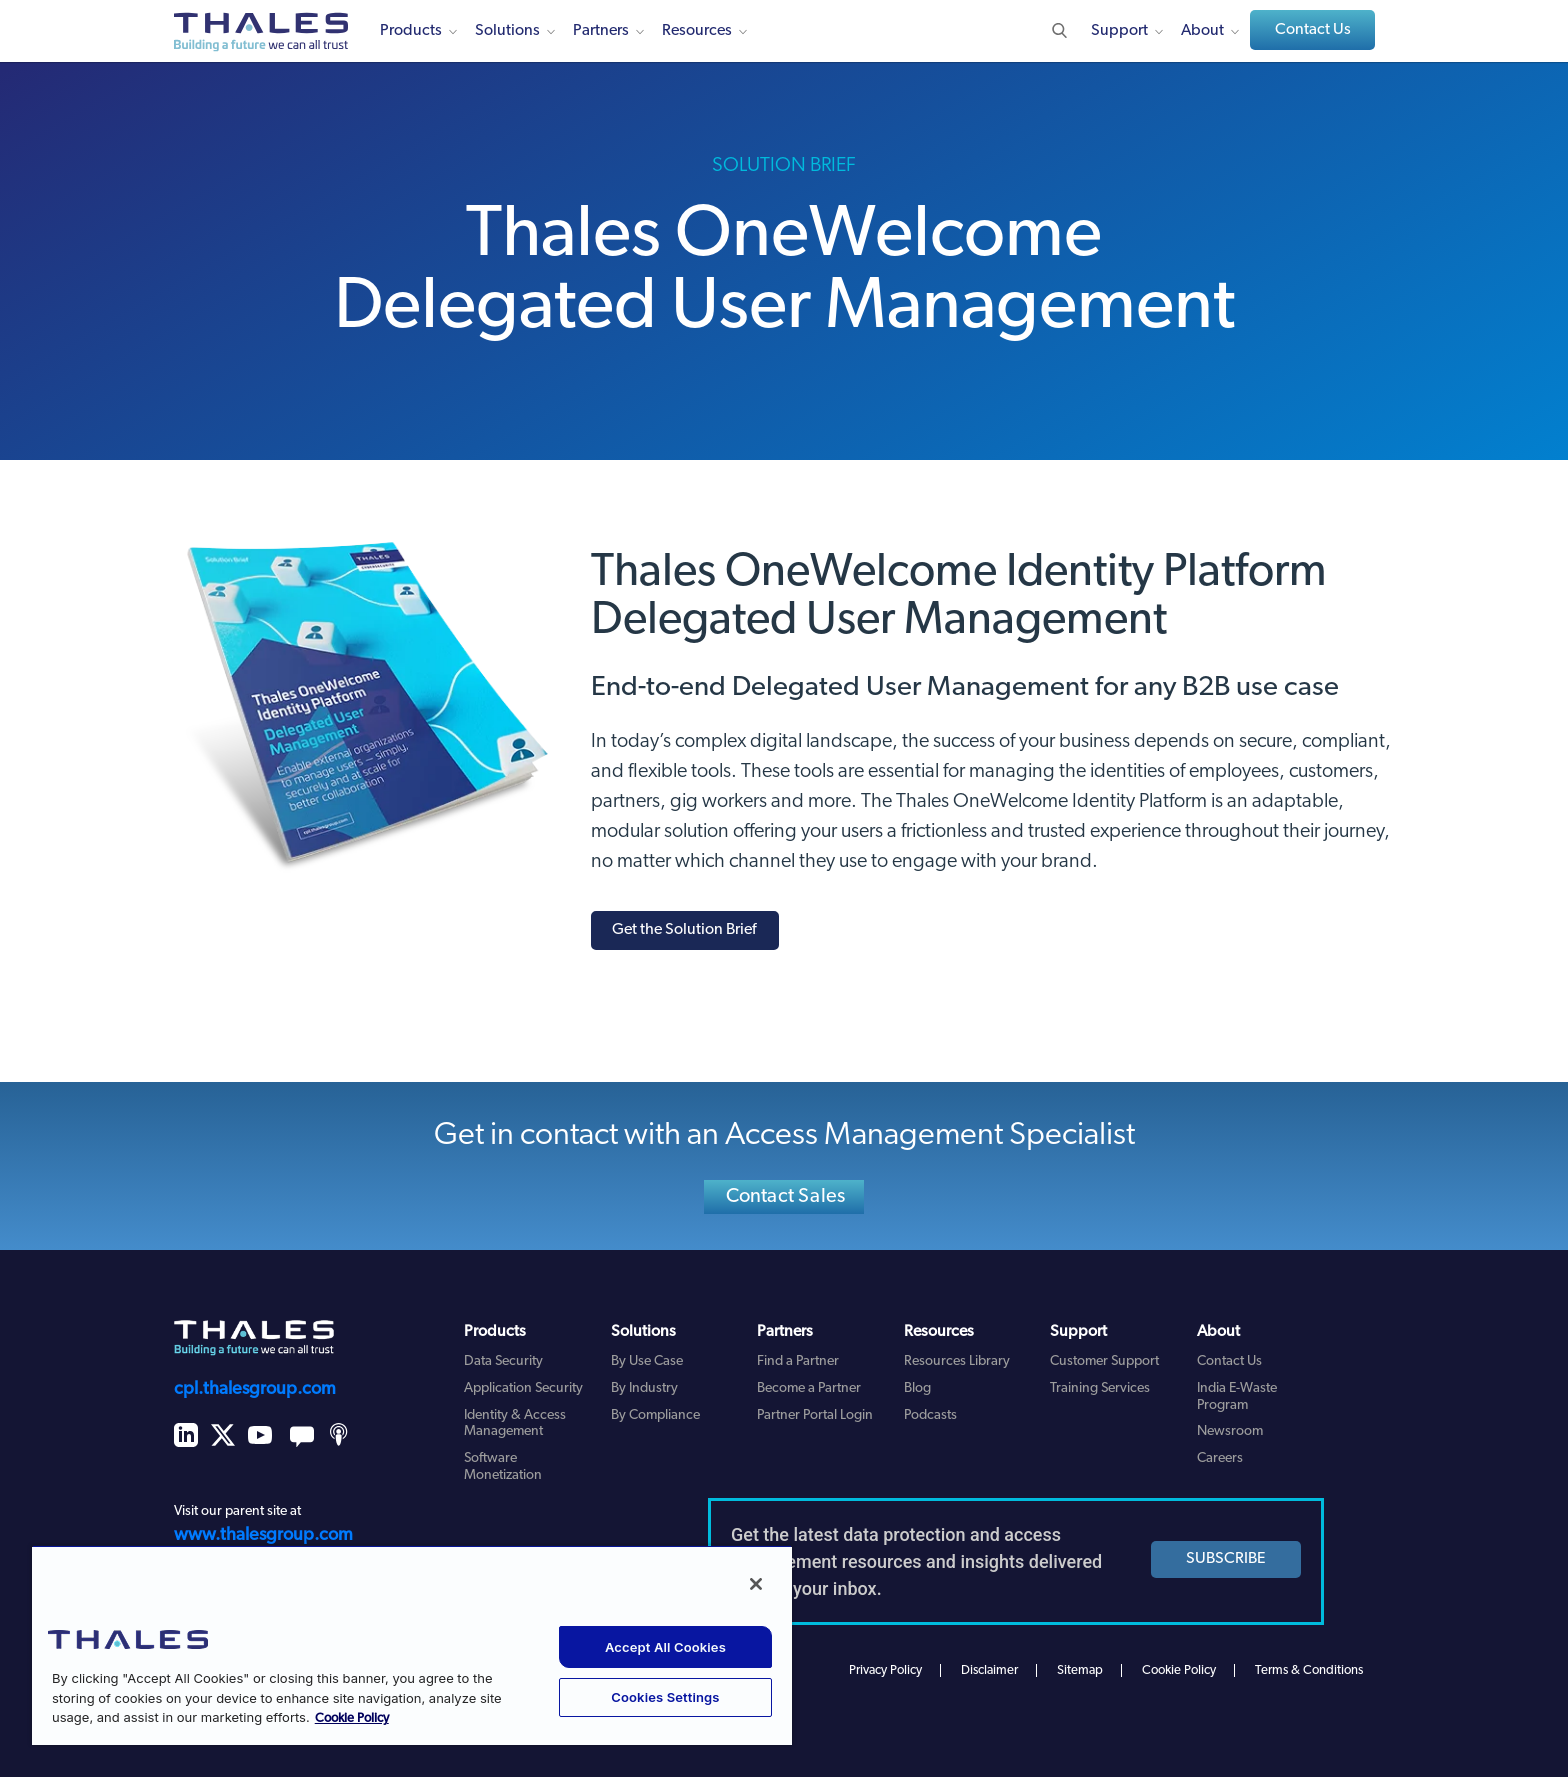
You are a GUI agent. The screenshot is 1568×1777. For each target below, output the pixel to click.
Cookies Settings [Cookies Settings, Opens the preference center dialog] (665, 1697)
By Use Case (647, 1361)
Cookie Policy (1179, 1670)
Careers (1220, 1458)
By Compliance (655, 1415)
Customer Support (1104, 1361)
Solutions (507, 31)
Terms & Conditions (1309, 1670)
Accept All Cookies (665, 1647)
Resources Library (957, 1361)
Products (411, 31)
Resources (697, 31)
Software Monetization (503, 1467)
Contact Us (1313, 30)
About (1202, 31)
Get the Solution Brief (684, 930)
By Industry (644, 1388)
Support (1119, 31)
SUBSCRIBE (1226, 1559)
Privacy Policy (885, 1670)
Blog (917, 1388)
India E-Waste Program (1237, 1397)
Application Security (523, 1388)
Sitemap (1080, 1670)
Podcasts (930, 1415)
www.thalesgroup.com (263, 1535)
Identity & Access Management (515, 1424)
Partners (601, 31)
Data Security (503, 1361)
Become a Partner (809, 1388)
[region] (412, 1645)
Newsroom (1230, 1431)
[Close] (756, 1584)
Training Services (1100, 1388)
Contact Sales (786, 1197)
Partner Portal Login (815, 1415)
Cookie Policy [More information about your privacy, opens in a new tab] (352, 1718)
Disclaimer (989, 1670)
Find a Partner (798, 1361)
